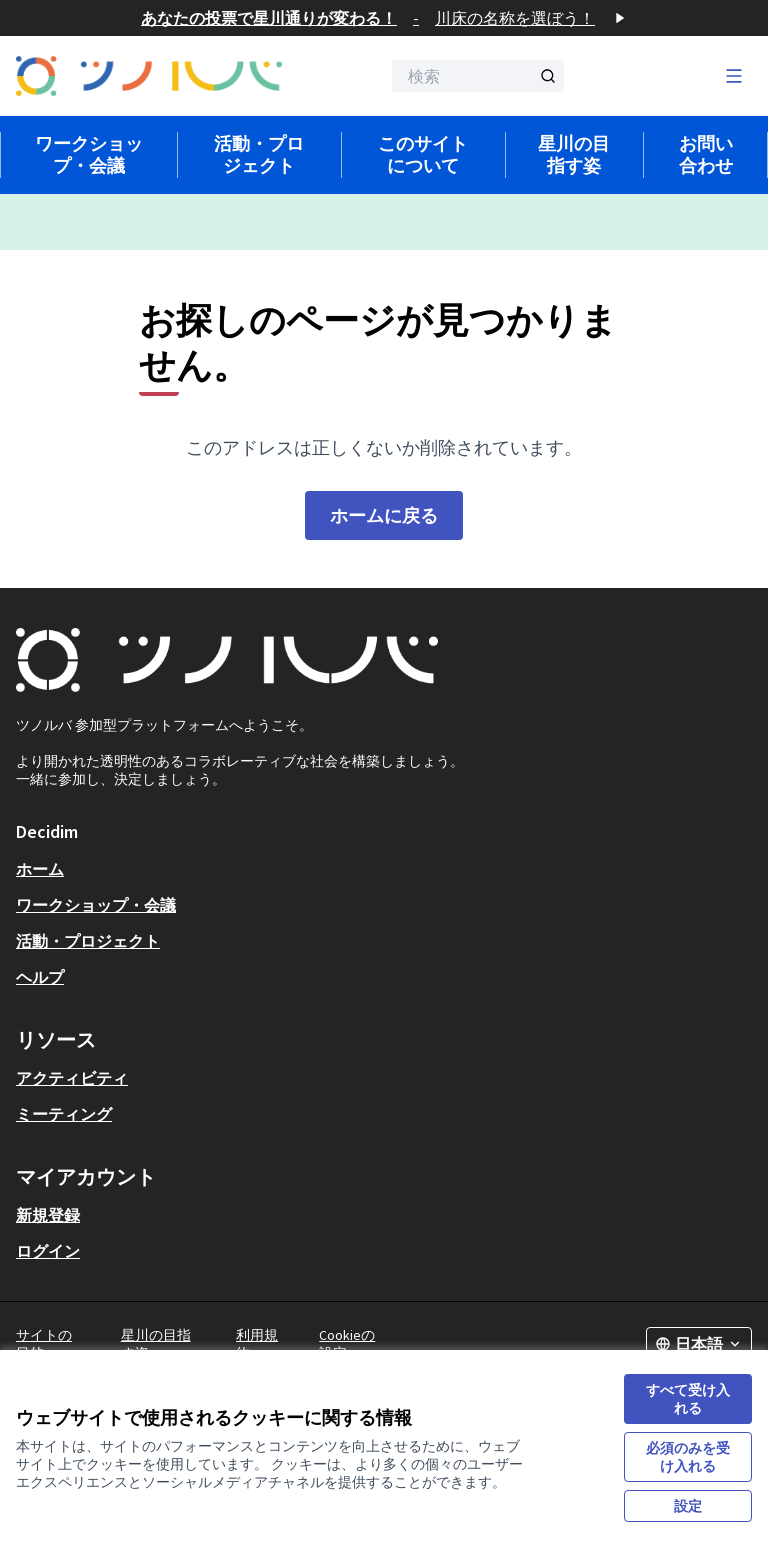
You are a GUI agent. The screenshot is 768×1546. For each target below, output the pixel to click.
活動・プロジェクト (259, 154)
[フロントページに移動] (149, 76)
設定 (688, 1506)
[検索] (478, 76)
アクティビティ (72, 1078)
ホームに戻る (384, 515)
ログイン (48, 1251)
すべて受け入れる (688, 1399)
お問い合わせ (706, 154)
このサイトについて (423, 154)
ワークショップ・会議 (89, 154)
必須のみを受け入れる (688, 1457)
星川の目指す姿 (574, 154)
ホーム (40, 869)
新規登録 (48, 1215)
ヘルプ (40, 977)
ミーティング (64, 1114)
